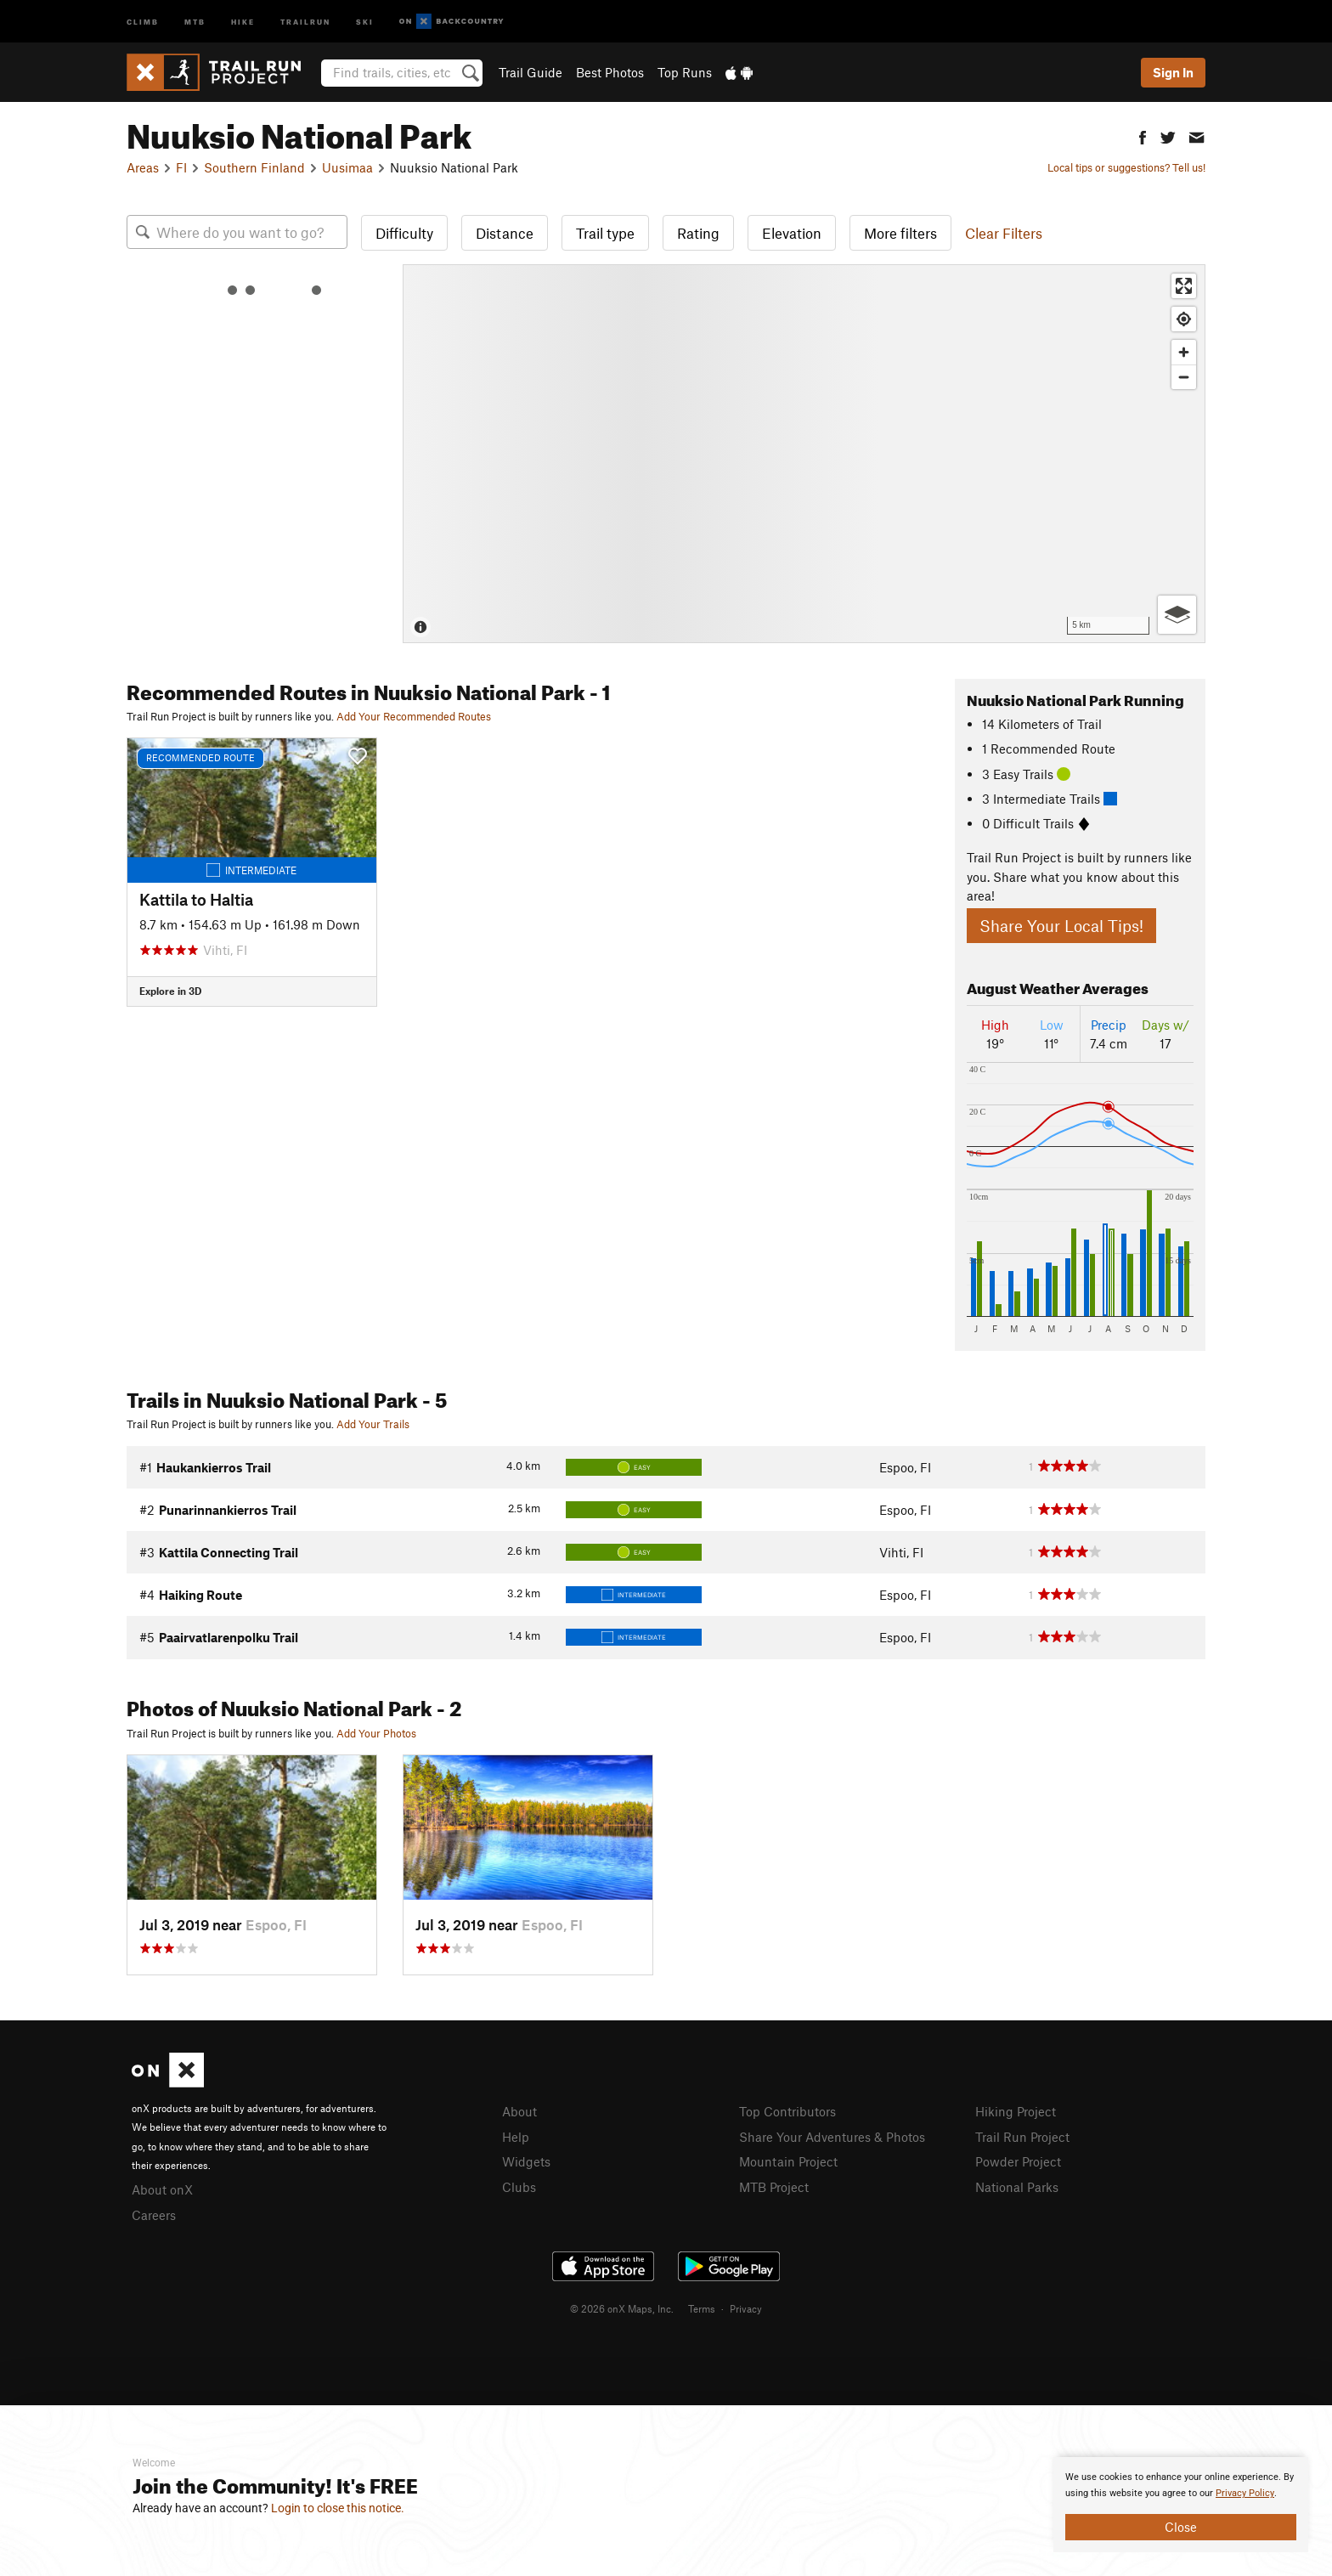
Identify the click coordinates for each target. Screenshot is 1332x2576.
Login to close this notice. (337, 2508)
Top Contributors (787, 2111)
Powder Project (1018, 2161)
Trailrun (305, 20)
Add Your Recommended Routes (413, 716)
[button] (1142, 135)
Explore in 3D (170, 991)
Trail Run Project (1022, 2136)
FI (181, 167)
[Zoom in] (1183, 352)
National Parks (1016, 2187)
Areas (143, 167)
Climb (143, 20)
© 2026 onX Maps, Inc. (622, 2308)
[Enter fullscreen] (1183, 286)
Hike (243, 20)
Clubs (519, 2187)
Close (1181, 2526)
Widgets (526, 2161)
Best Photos (610, 72)
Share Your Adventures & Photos (832, 2136)
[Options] (1177, 615)
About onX (162, 2189)
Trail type (605, 232)
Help (515, 2136)
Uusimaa (347, 167)
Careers (154, 2215)
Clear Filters (1003, 232)
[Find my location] (1183, 319)
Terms (701, 2308)
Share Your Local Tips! (1061, 925)
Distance (504, 232)
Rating (698, 232)
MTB (195, 20)
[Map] (804, 453)
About (519, 2111)
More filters (900, 232)
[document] (1180, 2504)
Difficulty (404, 232)
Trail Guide (530, 72)
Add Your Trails (372, 1424)
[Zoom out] (1183, 376)
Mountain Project (788, 2161)
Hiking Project (1015, 2111)
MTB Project (774, 2187)
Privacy (746, 2308)
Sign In (1173, 72)
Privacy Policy (1245, 2493)
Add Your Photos (376, 1733)
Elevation (791, 232)
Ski (365, 20)
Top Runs (685, 72)
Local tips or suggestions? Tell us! (1126, 167)
